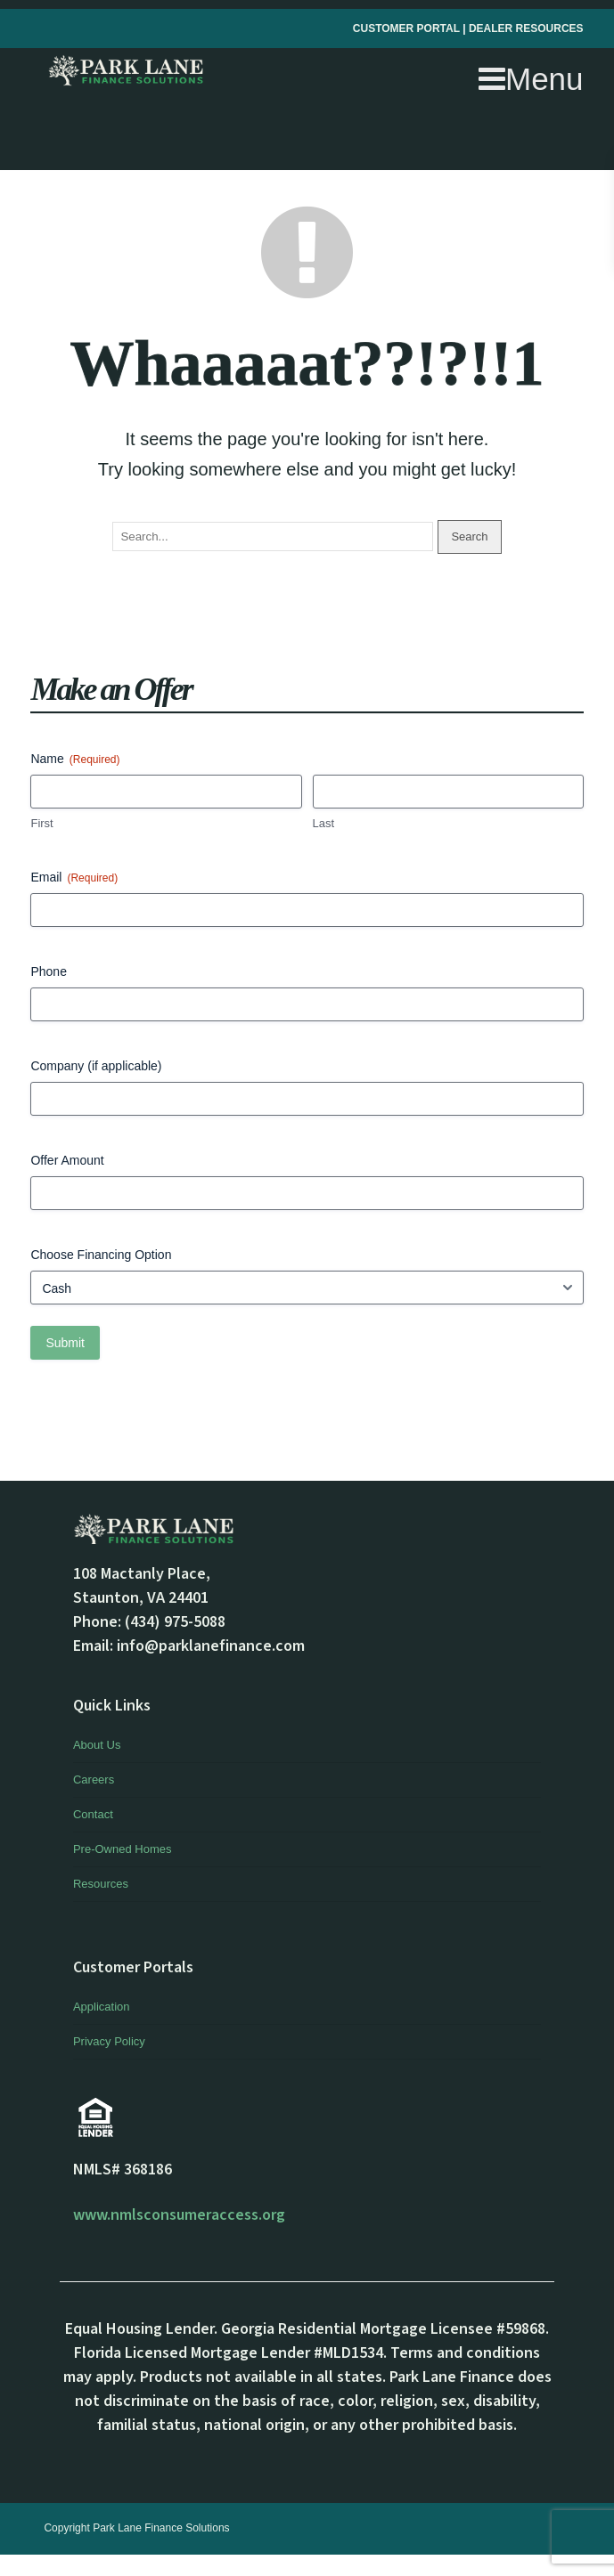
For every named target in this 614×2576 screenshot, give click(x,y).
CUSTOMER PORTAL (408, 28)
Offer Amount (66, 1160)
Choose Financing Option (100, 1254)
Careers (93, 1779)
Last (324, 823)
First (41, 823)
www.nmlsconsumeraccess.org (179, 2215)
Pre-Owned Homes (122, 1849)
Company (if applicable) (95, 1066)
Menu (531, 78)
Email (74, 878)
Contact (93, 1814)
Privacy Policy (109, 2041)
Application (101, 2006)
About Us (96, 1744)
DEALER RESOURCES (526, 28)
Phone (48, 971)
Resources (100, 1883)
